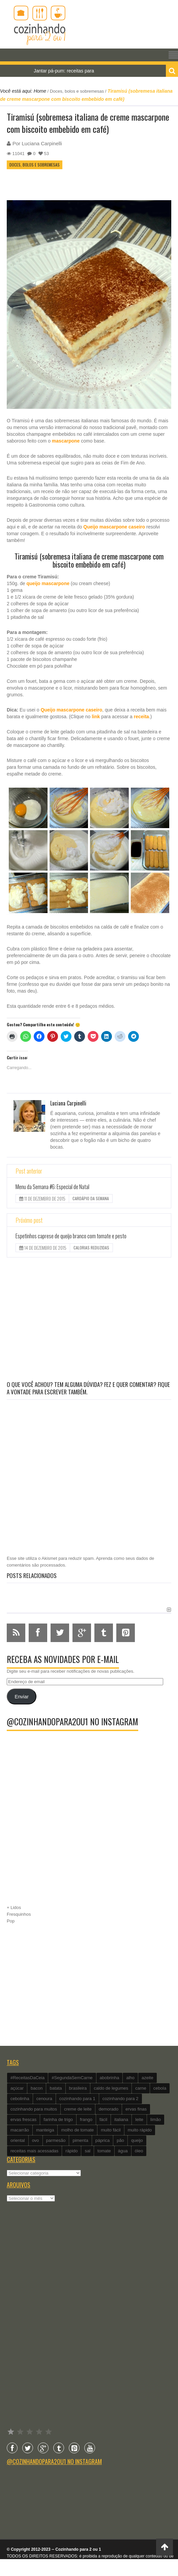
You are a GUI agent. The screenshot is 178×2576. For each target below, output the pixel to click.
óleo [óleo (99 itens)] (139, 2150)
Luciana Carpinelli (42, 143)
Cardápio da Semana (90, 1198)
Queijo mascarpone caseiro (114, 526)
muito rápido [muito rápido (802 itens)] (140, 2129)
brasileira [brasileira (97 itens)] (78, 2088)
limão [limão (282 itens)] (155, 2119)
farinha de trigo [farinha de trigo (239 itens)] (58, 2119)
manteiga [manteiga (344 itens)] (45, 2129)
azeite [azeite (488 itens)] (147, 2077)
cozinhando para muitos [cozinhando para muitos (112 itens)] (33, 2109)
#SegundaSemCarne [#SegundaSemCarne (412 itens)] (72, 2077)
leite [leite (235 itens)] (139, 2119)
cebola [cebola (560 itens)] (159, 2088)
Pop (10, 1920)
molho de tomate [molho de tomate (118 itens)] (77, 2129)
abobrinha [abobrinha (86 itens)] (109, 2077)
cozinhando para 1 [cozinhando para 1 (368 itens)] (77, 2098)
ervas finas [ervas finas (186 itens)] (136, 2109)
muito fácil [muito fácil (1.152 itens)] (111, 2129)
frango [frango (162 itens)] (86, 2119)
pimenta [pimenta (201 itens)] (80, 2140)
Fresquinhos (19, 1914)
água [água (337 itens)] (123, 2150)
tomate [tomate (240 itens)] (104, 2150)
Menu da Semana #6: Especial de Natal (52, 1187)
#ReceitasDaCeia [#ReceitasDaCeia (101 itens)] (27, 2077)
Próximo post (29, 1220)
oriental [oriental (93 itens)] (17, 2140)
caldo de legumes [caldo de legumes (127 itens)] (111, 2088)
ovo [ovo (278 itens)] (35, 2140)
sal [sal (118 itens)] (87, 2150)
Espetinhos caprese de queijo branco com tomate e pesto (71, 1236)
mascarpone (66, 441)
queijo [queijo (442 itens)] (137, 2140)
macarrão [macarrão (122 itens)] (19, 2129)
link (96, 716)
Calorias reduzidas (91, 1247)
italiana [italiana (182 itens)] (121, 2119)
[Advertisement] (86, 1320)
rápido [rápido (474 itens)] (71, 2150)
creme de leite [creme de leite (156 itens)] (78, 2109)
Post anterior (29, 1170)
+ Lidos (14, 1907)
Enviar (21, 1696)
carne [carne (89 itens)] (140, 2088)
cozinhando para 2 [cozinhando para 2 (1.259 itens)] (120, 2098)
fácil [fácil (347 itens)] (103, 2119)
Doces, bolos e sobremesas (77, 91)
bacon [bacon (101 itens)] (36, 2088)
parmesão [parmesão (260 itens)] (56, 2140)
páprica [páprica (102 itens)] (102, 2140)
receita (141, 716)
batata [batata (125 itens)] (56, 2088)
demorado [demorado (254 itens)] (109, 2109)
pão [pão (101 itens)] (120, 2140)
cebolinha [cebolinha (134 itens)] (19, 2098)
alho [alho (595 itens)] (130, 2077)
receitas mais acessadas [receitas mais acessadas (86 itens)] (34, 2150)
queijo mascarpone (47, 583)
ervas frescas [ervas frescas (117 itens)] (23, 2119)
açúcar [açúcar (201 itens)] (17, 2088)
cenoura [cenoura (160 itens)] (44, 2098)
